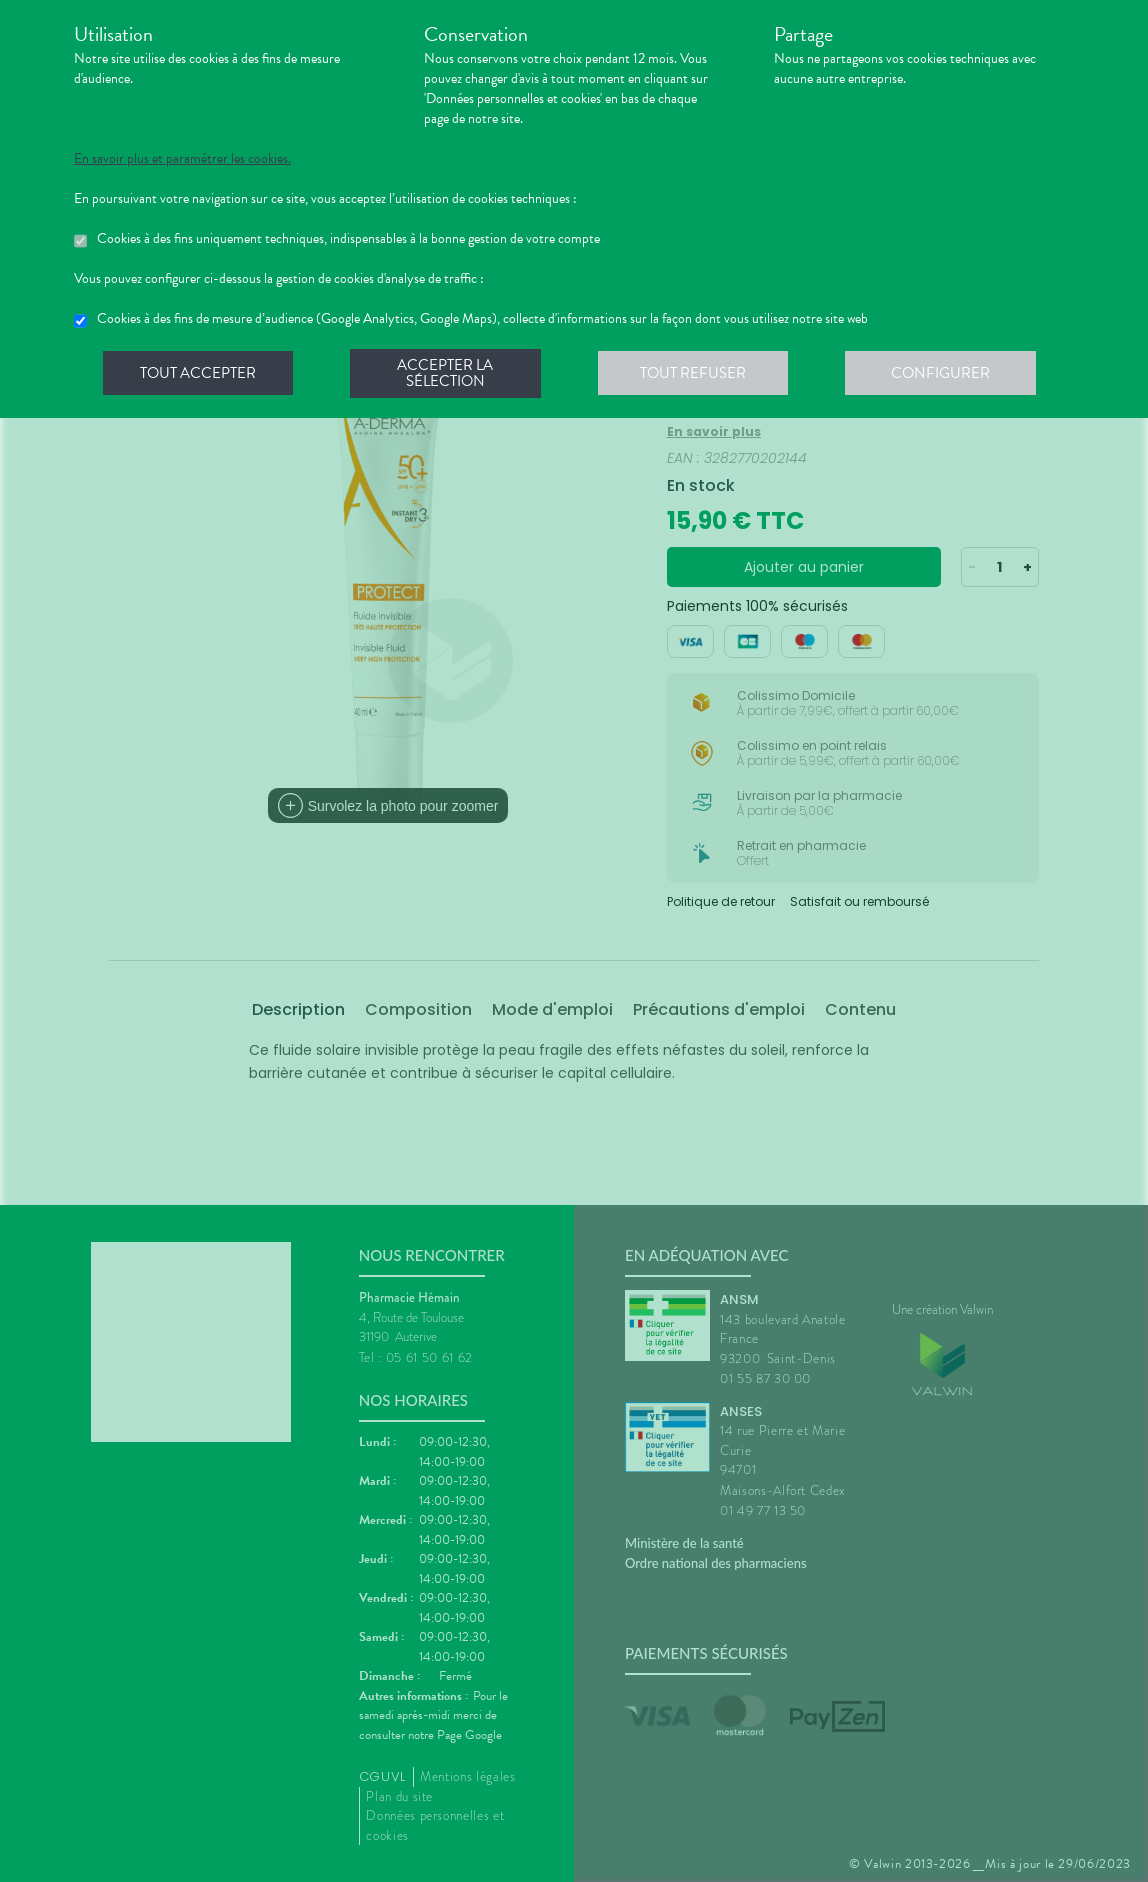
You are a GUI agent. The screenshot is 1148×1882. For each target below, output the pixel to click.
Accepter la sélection (449, 374)
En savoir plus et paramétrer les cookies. (182, 159)
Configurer (949, 374)
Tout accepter (199, 374)
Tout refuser (699, 374)
